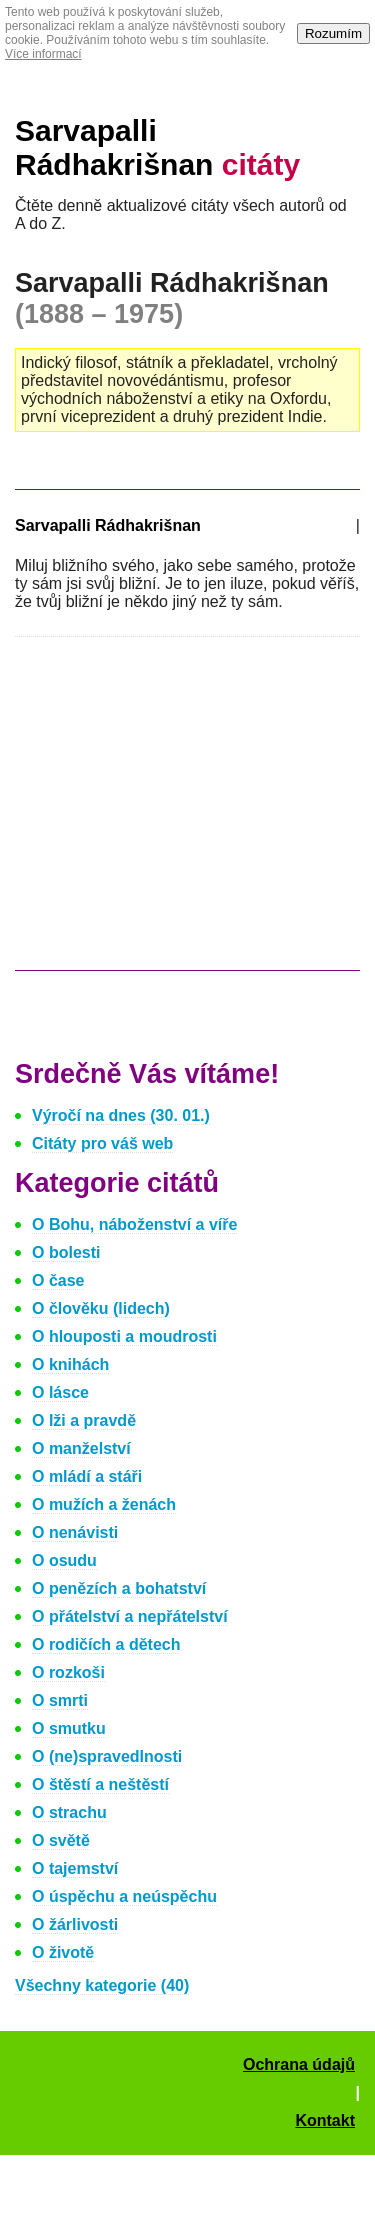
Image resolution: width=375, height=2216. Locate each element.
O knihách (70, 1364)
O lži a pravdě (84, 1420)
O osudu (64, 1560)
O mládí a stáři (87, 1476)
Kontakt (325, 2120)
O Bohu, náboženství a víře (134, 1224)
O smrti (60, 1700)
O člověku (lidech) (101, 1308)
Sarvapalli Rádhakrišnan (157, 147)
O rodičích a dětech (106, 1644)
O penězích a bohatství (119, 1588)
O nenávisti (75, 1532)
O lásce (60, 1392)
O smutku (69, 1728)
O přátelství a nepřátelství (130, 1616)
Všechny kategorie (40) (102, 1985)
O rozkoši (68, 1672)
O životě (63, 1952)
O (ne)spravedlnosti (107, 1756)
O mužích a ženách (104, 1504)
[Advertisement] (183, 813)
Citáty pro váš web (102, 1143)
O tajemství (75, 1868)
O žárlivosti (75, 1924)
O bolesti (66, 1252)
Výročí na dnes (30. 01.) (121, 1115)
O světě (61, 1840)
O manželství (81, 1448)
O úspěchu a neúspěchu (124, 1896)
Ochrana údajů (299, 2064)
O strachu (69, 1812)
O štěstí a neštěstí (100, 1784)
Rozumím (333, 33)
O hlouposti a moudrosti (124, 1336)
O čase (58, 1280)
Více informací (43, 54)
